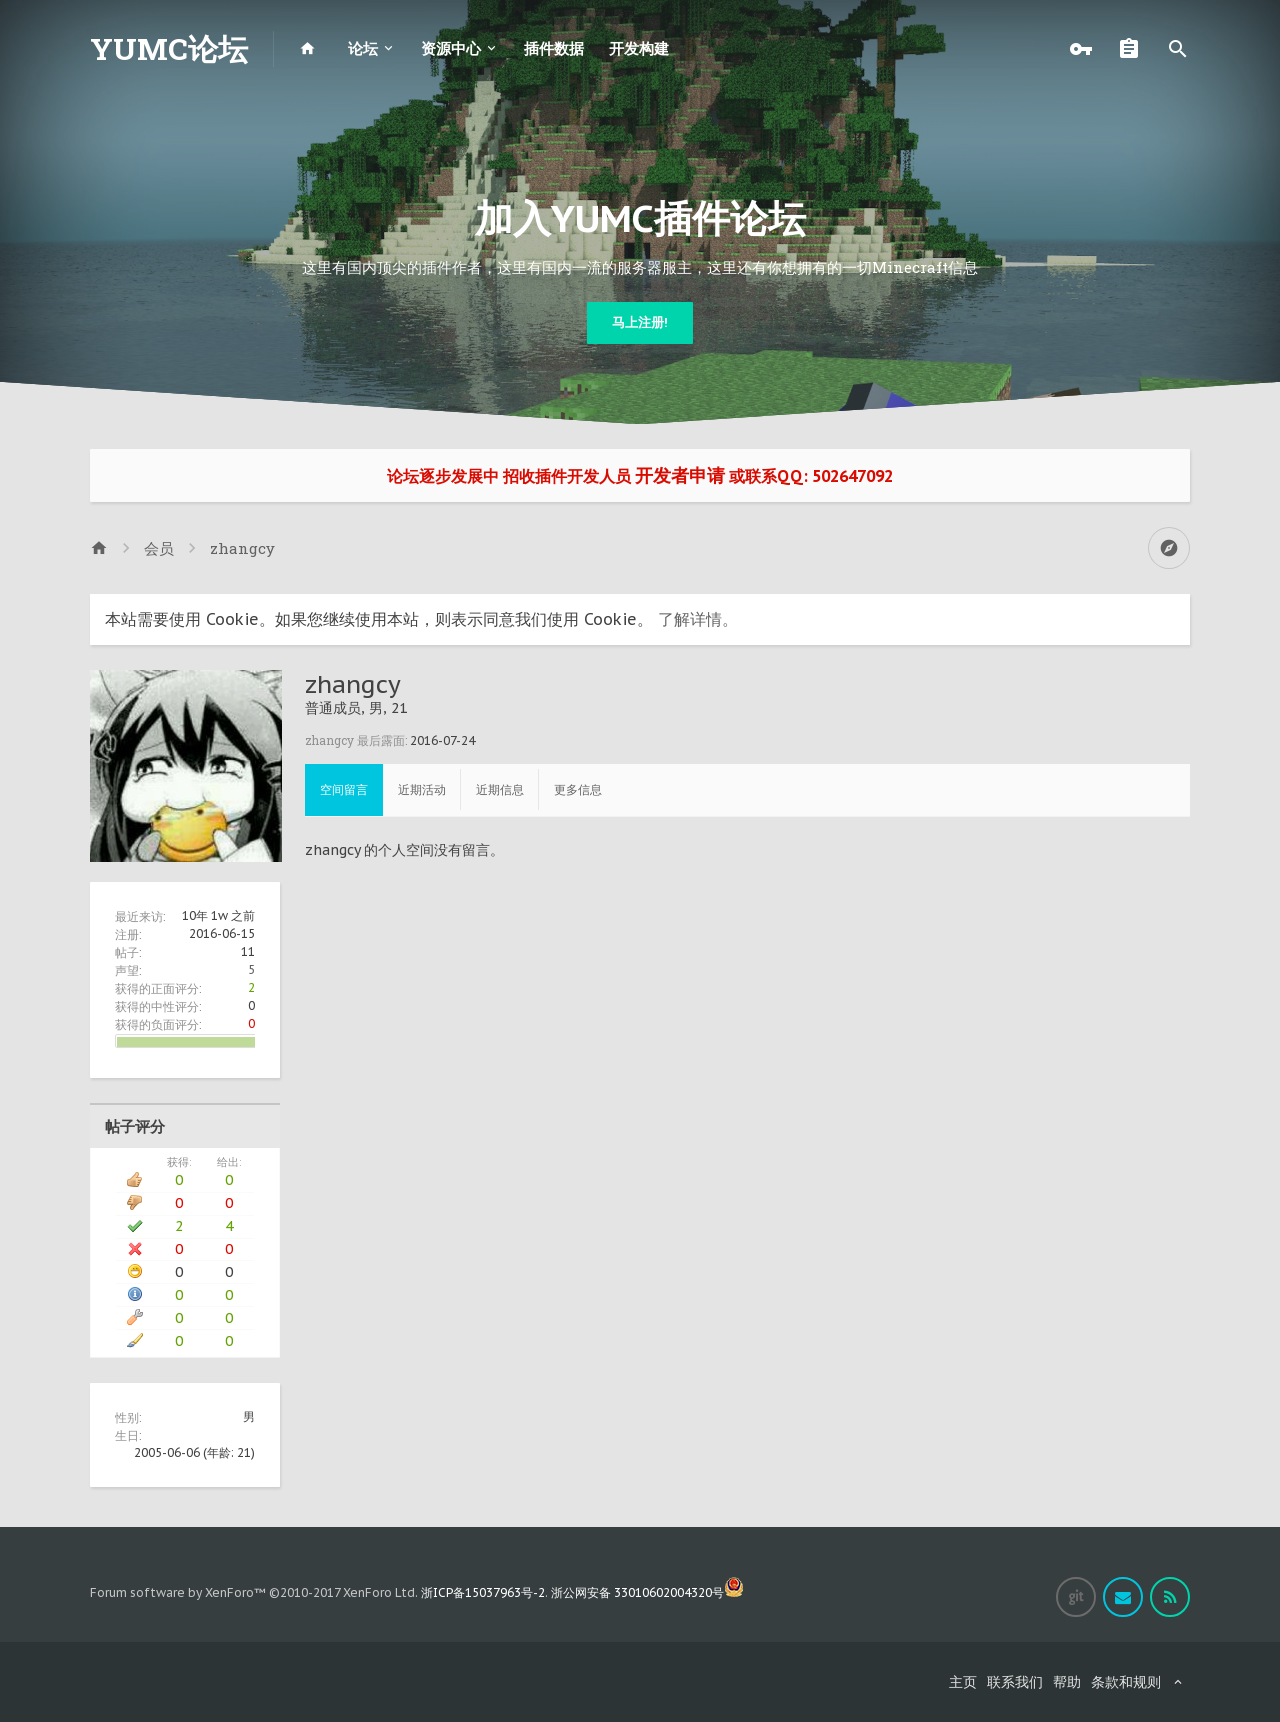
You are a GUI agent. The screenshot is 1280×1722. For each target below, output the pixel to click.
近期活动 (422, 789)
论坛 (363, 48)
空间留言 (344, 789)
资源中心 (451, 48)
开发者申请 (680, 475)
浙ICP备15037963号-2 (483, 1592)
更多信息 (578, 789)
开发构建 (639, 48)
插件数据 (554, 48)
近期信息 (500, 789)
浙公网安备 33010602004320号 (647, 1592)
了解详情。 (698, 619)
